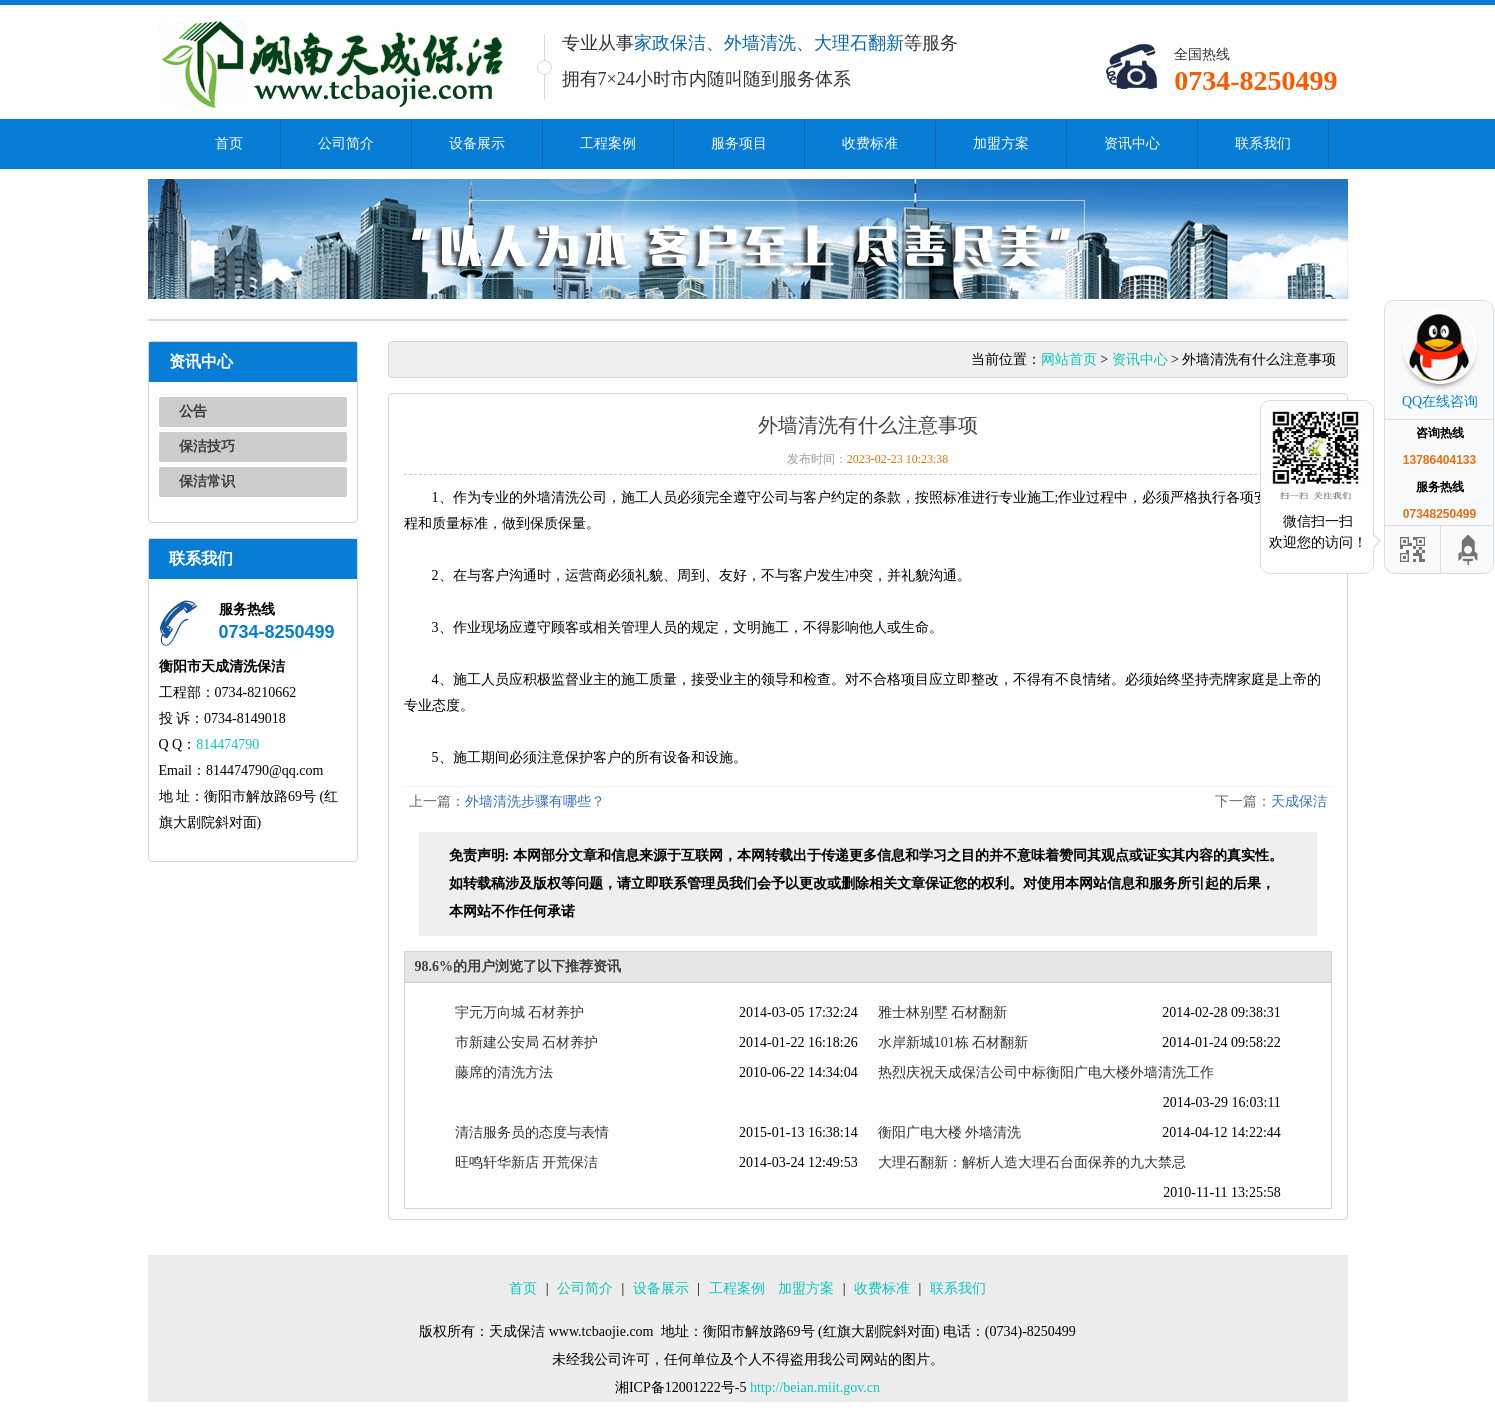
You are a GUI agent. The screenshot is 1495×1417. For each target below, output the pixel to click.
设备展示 (477, 143)
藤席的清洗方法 (504, 1072)
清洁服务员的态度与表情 (532, 1132)
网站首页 (1069, 359)
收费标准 (870, 143)
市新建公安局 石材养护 (527, 1042)
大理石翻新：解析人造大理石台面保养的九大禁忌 (1032, 1162)
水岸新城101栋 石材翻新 (953, 1042)
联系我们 (1263, 143)
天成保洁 (1299, 801)
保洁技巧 (207, 446)
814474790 (227, 744)
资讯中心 (1132, 143)
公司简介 (346, 143)
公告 (193, 411)
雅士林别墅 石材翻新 (943, 1012)
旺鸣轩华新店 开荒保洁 (527, 1162)
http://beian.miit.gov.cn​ (815, 1387)
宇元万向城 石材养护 (520, 1012)
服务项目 (739, 143)
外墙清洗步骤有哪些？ (535, 801)
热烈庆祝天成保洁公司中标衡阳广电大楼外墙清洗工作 (1046, 1072)
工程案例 (608, 143)
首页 (229, 143)
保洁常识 (207, 481)
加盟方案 (1001, 143)
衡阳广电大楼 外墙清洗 (950, 1132)
